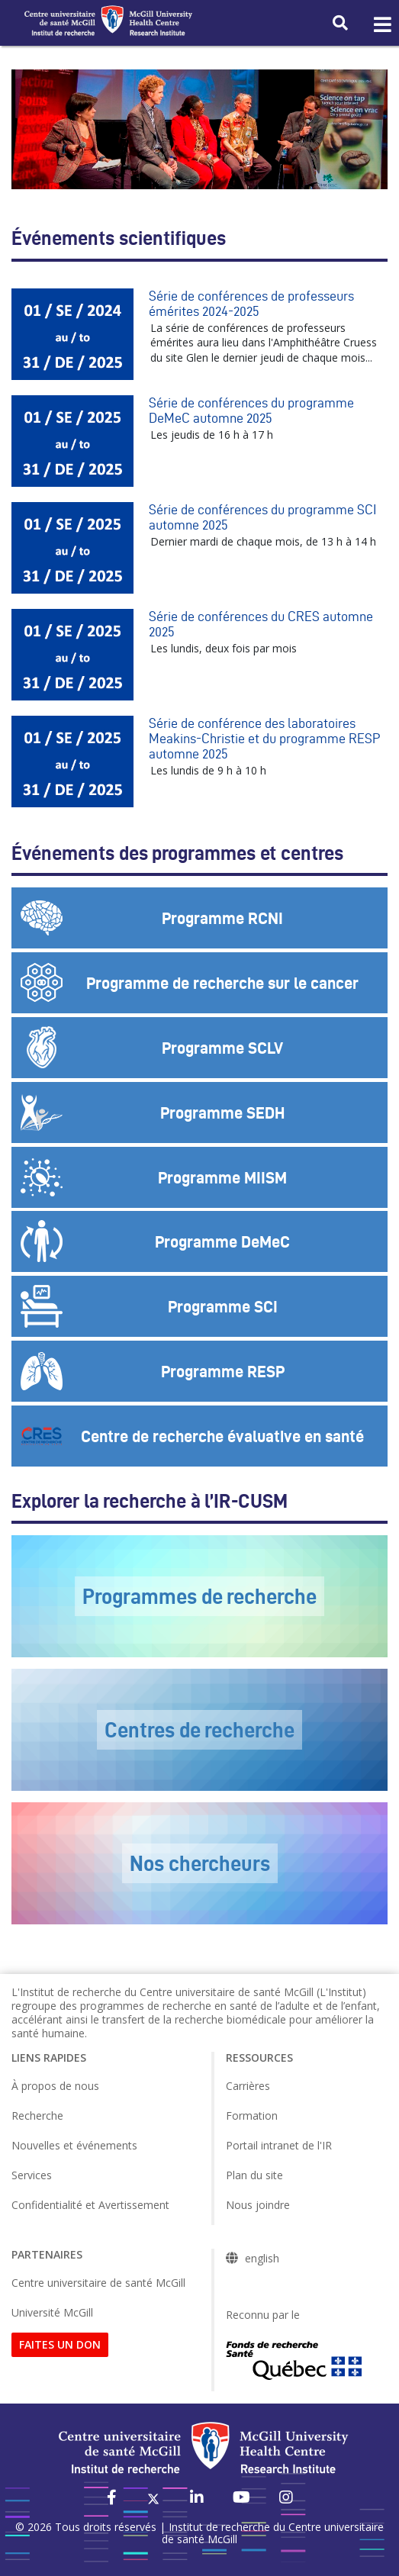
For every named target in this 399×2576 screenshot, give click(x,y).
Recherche (37, 2115)
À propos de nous (55, 2086)
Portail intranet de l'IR (279, 2145)
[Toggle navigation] (381, 25)
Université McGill (52, 2312)
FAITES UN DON (60, 2344)
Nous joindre (258, 2205)
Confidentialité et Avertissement (90, 2205)
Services (31, 2175)
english (262, 2258)
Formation (252, 2115)
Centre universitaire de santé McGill (98, 2282)
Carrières (248, 2086)
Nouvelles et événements (74, 2145)
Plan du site (254, 2175)
